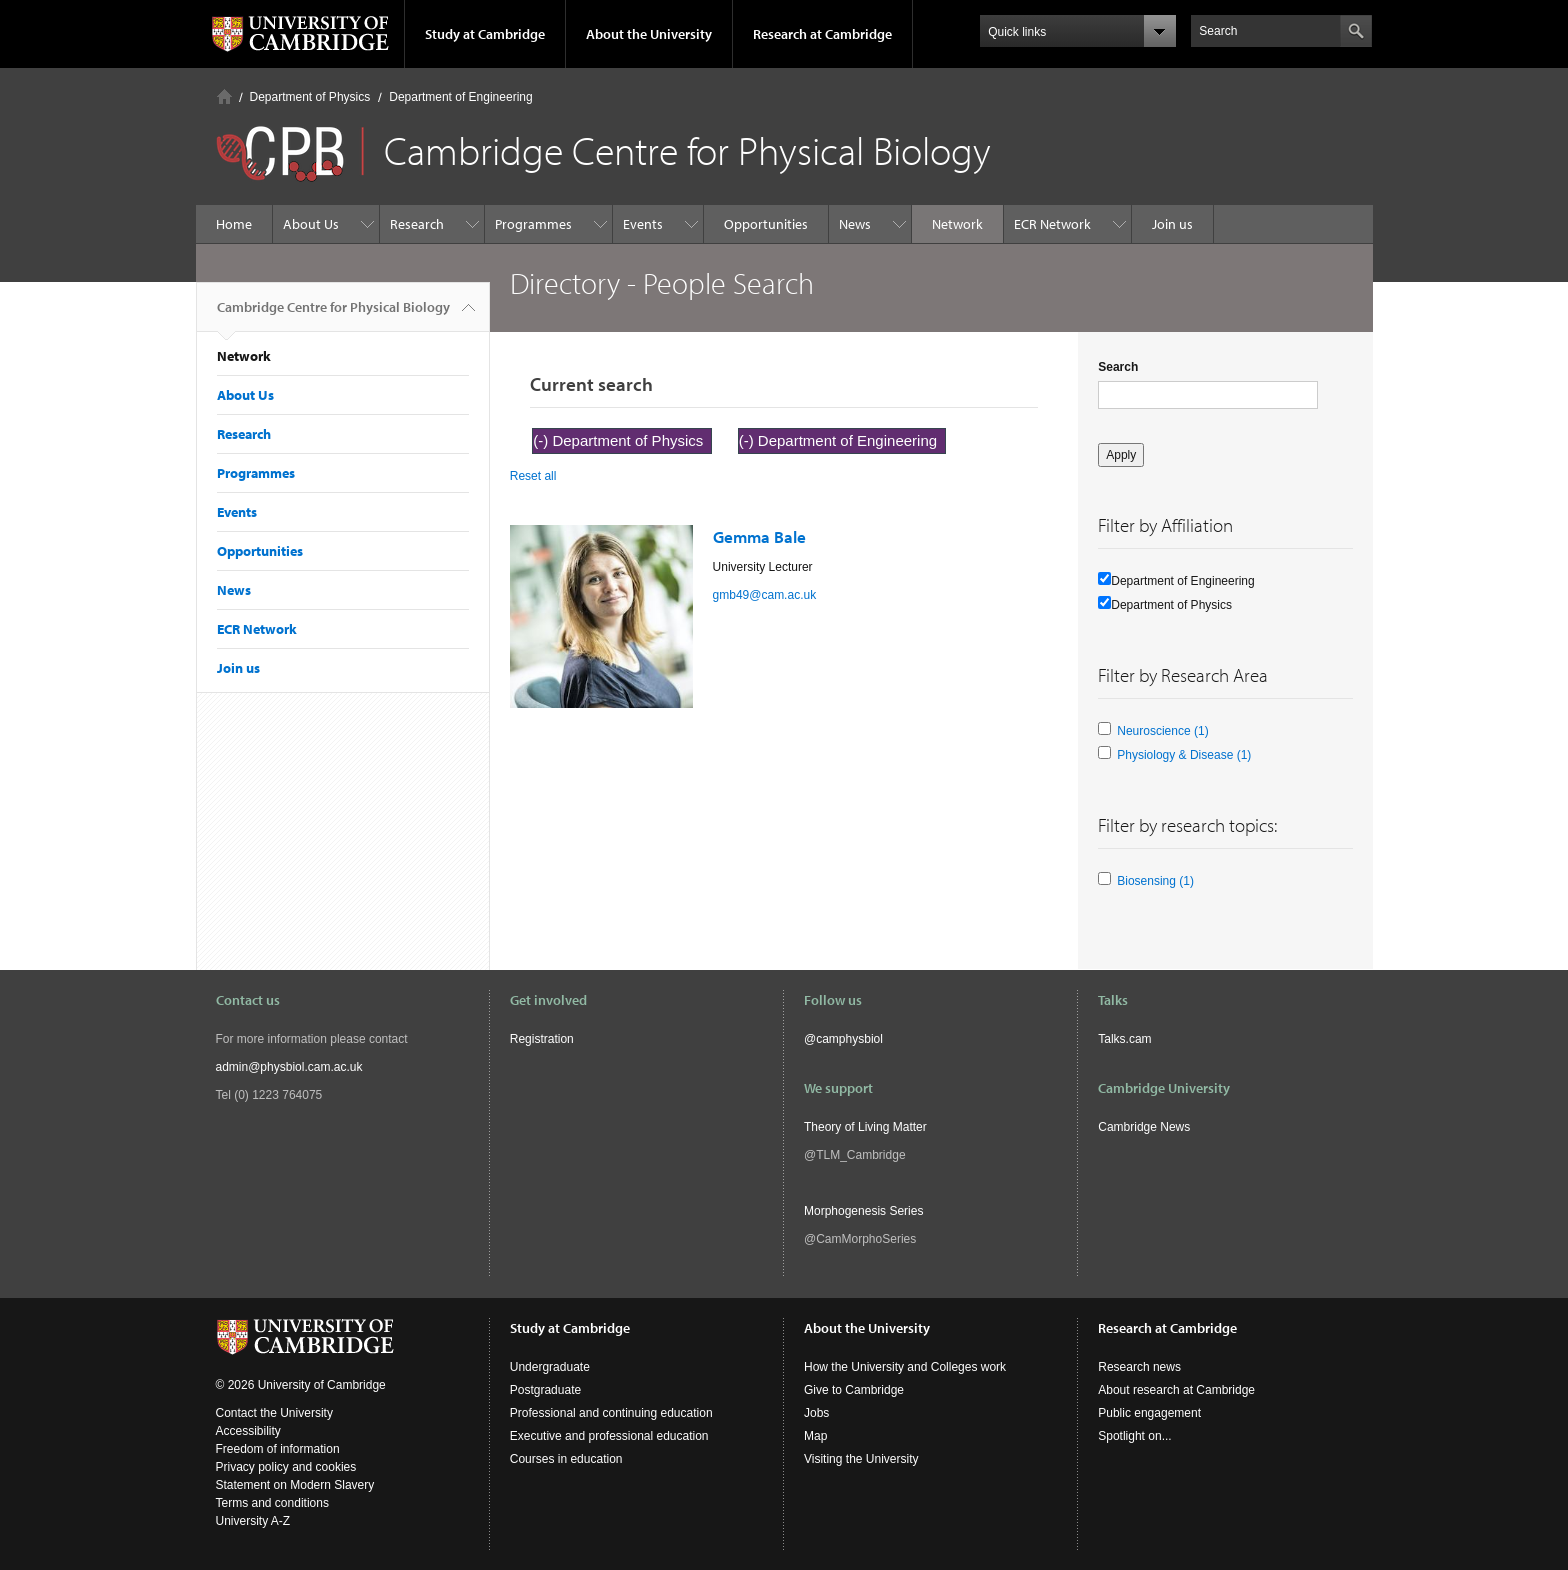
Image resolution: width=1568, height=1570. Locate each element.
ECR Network (1052, 224)
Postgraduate (545, 1390)
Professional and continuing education (611, 1413)
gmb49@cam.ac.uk (765, 595)
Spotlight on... (1134, 1436)
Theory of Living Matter (865, 1127)
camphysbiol (849, 1039)
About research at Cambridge (1176, 1390)
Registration (542, 1039)
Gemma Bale (759, 536)
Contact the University (274, 1413)
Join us (1172, 224)
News (855, 224)
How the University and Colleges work (905, 1367)
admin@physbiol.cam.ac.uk (289, 1067)
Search (1118, 367)
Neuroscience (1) (1162, 731)
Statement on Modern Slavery (295, 1485)
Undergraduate (550, 1367)
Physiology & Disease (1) (1184, 755)
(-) (542, 440)
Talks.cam (1124, 1039)
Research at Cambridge (822, 34)
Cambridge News (1144, 1127)
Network (957, 224)
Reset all (533, 476)
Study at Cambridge (485, 34)
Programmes (533, 224)
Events (643, 224)
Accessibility (248, 1431)
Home (224, 96)
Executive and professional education (609, 1436)
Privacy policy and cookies (286, 1467)
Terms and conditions (272, 1503)
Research (417, 224)
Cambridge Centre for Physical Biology (333, 315)
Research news (1139, 1367)
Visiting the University (861, 1459)
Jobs (816, 1413)
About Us (311, 224)
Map (815, 1436)
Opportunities (766, 224)
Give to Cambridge (854, 1390)
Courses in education (566, 1459)
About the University (649, 34)
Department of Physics (310, 97)
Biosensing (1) (1155, 881)
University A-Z (253, 1521)
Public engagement (1149, 1413)
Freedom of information (278, 1449)
